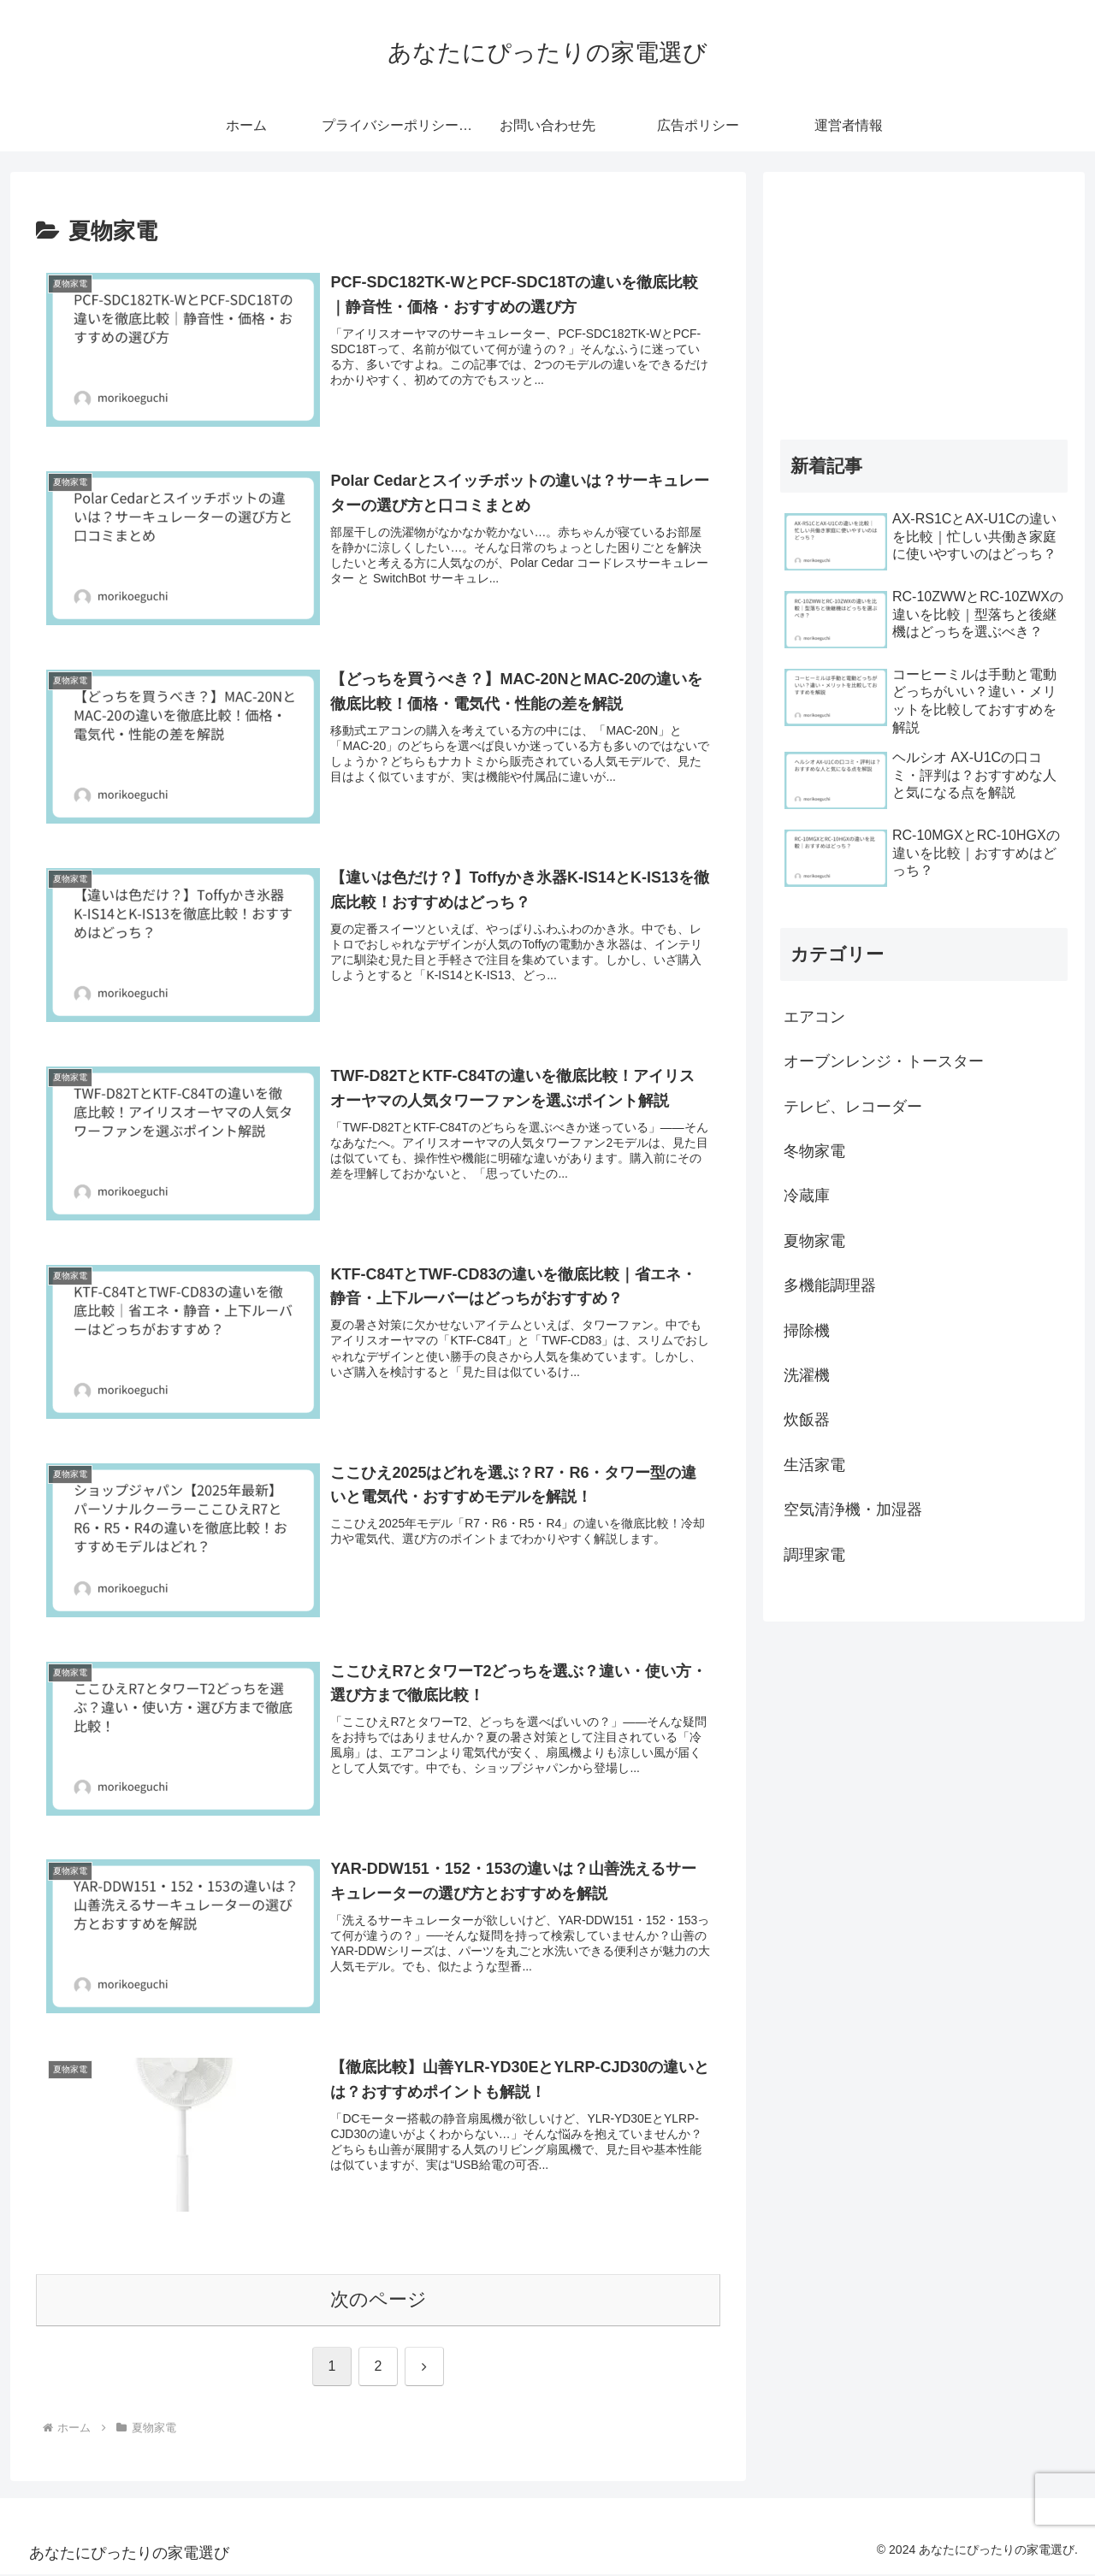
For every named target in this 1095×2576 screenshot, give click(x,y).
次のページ (378, 2302)
